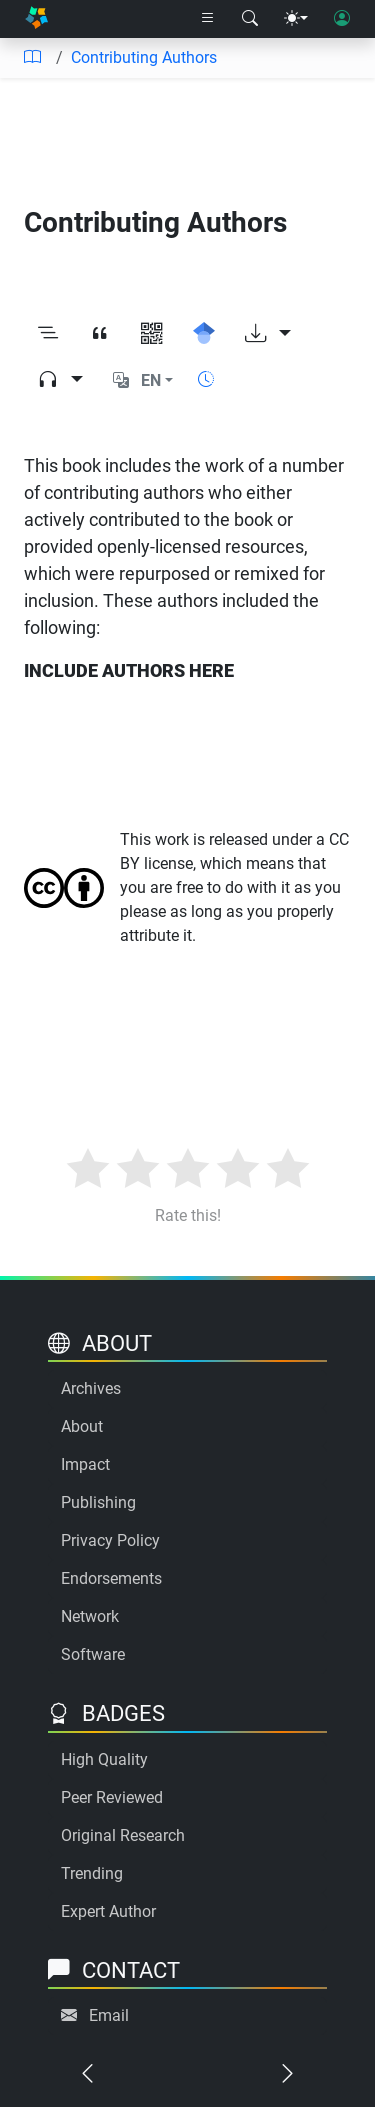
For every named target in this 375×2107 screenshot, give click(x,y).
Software (93, 1654)
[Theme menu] (296, 19)
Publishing (98, 1502)
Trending (92, 1873)
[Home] (36, 19)
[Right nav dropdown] (208, 19)
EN (151, 380)
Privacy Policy (110, 1540)
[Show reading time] (206, 379)
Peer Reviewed (112, 1797)
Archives (91, 1388)
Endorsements (111, 1578)
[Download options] (268, 334)
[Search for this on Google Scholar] (204, 334)
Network (90, 1616)
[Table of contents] (32, 58)
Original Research (123, 1835)
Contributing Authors (144, 57)
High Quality (104, 1759)
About (82, 1426)
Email (109, 2015)
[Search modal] (250, 19)
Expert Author (108, 1911)
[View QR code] (152, 334)
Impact (85, 1464)
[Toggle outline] (48, 334)
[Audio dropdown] (60, 380)
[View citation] (100, 334)
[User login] (342, 19)
